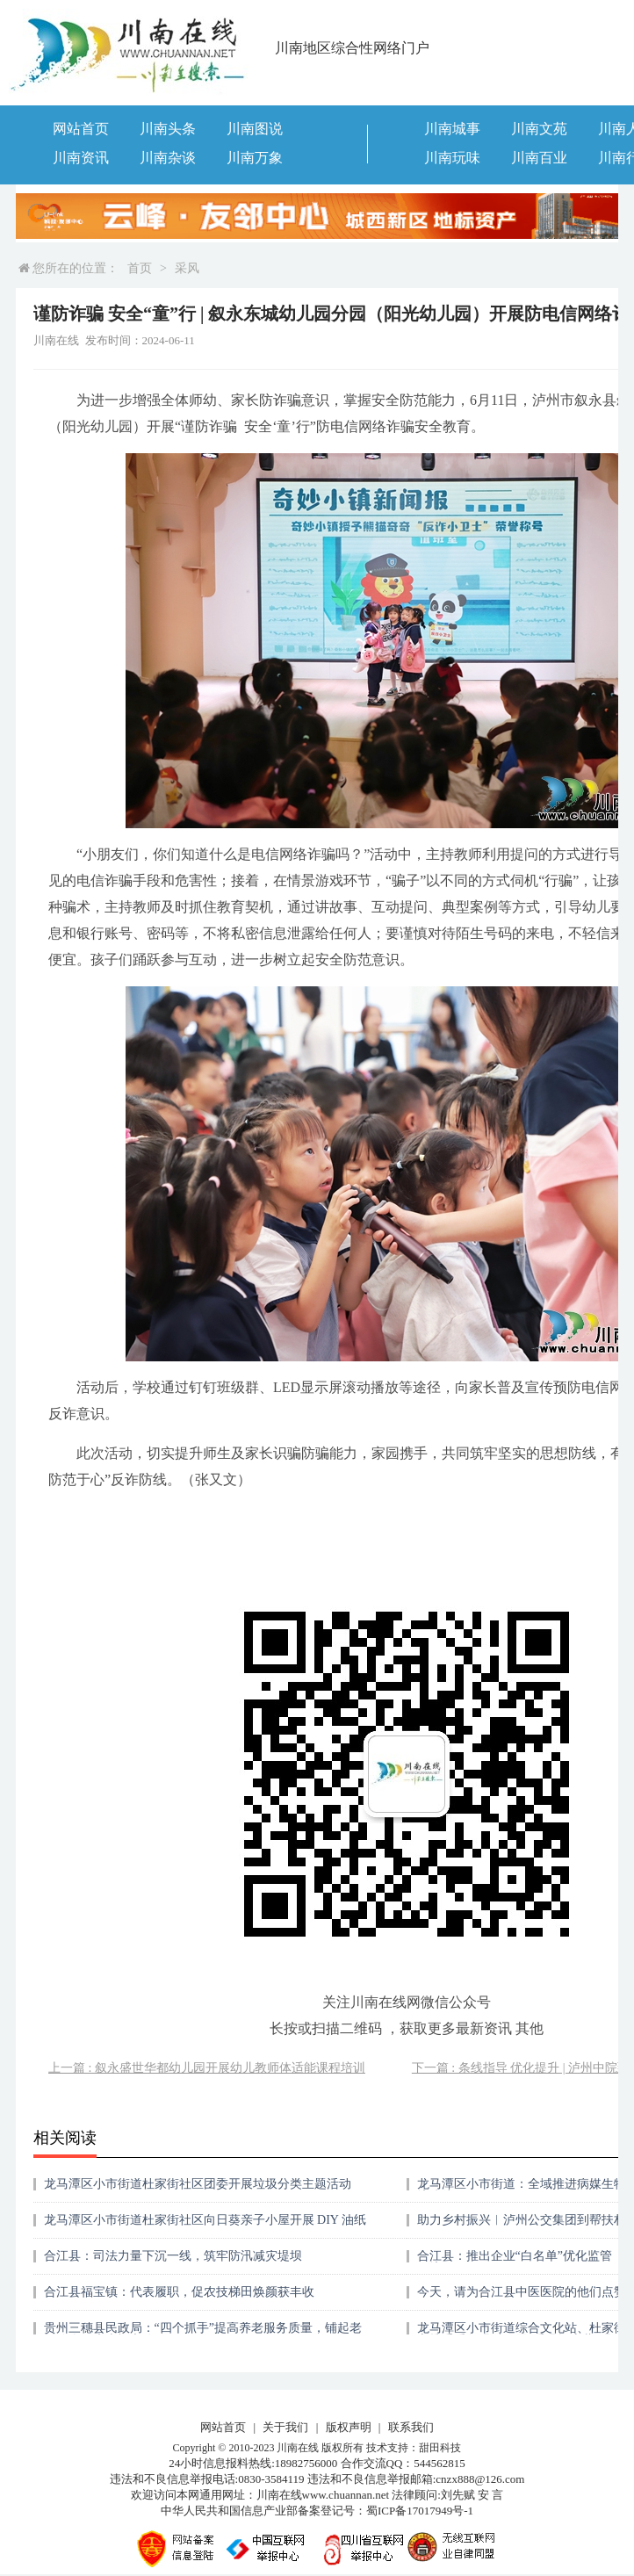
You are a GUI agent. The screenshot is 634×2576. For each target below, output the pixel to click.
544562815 (439, 2463)
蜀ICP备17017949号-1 (419, 2510)
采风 (187, 268)
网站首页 (81, 128)
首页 (139, 268)
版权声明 (348, 2427)
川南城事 (452, 128)
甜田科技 (440, 2448)
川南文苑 (539, 128)
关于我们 (285, 2427)
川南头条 (168, 128)
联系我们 (411, 2427)
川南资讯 (81, 157)
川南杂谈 (168, 157)
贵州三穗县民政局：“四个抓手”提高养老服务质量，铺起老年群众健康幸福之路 (203, 2334)
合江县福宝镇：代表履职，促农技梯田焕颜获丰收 (179, 2291)
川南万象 (255, 157)
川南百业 (539, 157)
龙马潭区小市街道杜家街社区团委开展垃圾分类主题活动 (197, 2183)
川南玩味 (452, 157)
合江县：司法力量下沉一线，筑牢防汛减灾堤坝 (173, 2255)
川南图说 (255, 128)
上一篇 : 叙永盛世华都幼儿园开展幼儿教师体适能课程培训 (206, 2068)
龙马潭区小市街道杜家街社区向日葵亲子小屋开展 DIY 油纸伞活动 (205, 2226)
